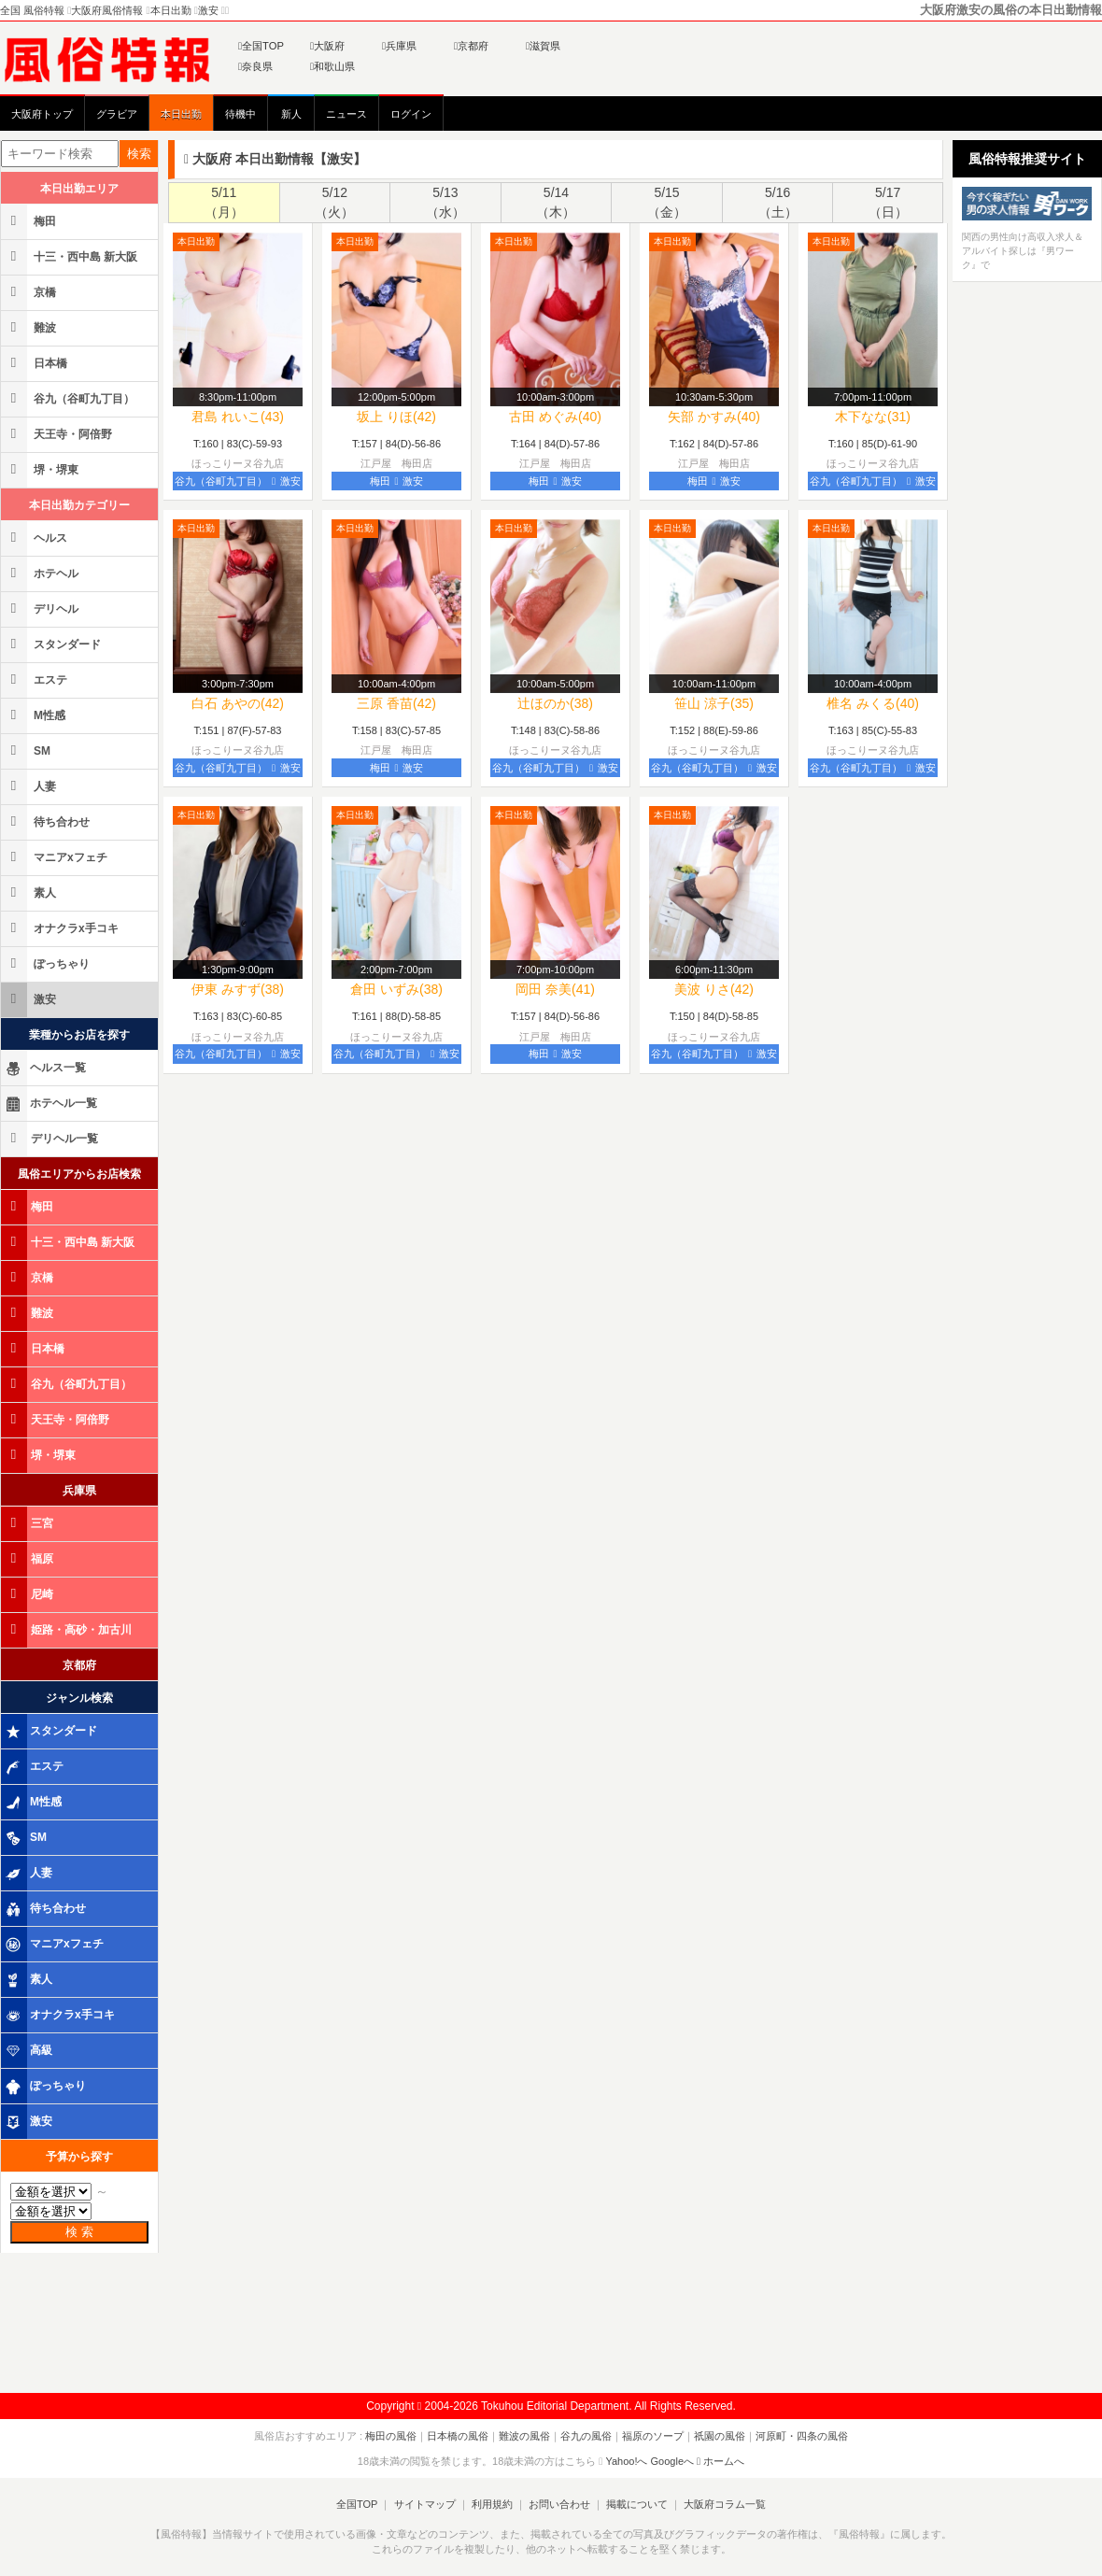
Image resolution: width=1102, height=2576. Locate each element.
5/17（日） (888, 202)
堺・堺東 (41, 469)
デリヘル (41, 609)
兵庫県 (399, 45)
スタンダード (52, 644)
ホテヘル (41, 573)
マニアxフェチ (55, 857)
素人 (30, 892)
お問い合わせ (559, 2504)
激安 (30, 999)
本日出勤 (181, 114)
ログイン (410, 114)
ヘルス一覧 (45, 1068)
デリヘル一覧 (51, 1138)
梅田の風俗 (391, 2436)
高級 (28, 2051)
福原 (28, 1558)
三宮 (28, 1523)
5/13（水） (445, 202)
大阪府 (327, 45)
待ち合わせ (47, 821)
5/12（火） (334, 202)
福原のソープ (653, 2436)
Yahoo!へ (626, 2461)
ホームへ (720, 2461)
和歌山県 (332, 66)
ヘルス (35, 538)
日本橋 (35, 363)
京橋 (30, 292)
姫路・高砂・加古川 (68, 1629)
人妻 (30, 786)
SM (27, 750)
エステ (35, 679)
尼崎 (28, 1594)
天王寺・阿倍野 (58, 434)
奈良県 (255, 66)
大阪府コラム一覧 (725, 2504)
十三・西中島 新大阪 (70, 256)
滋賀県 (543, 45)
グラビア (116, 114)
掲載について (637, 2504)
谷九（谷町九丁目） (69, 398)
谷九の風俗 (586, 2436)
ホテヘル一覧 (50, 1104)
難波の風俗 (524, 2436)
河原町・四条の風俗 (802, 2436)
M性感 (34, 715)
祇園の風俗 (719, 2436)
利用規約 (492, 2504)
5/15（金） (666, 202)
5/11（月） (224, 202)
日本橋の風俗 (457, 2436)
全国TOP (261, 45)
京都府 (471, 45)
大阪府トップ (42, 114)
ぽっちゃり (47, 963)
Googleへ (672, 2461)
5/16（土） (778, 202)
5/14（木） (555, 202)
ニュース (346, 114)
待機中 (240, 114)
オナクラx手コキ (61, 928)
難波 (30, 327)
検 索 (79, 2232)
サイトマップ (424, 2504)
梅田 (30, 221)
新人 (291, 114)
